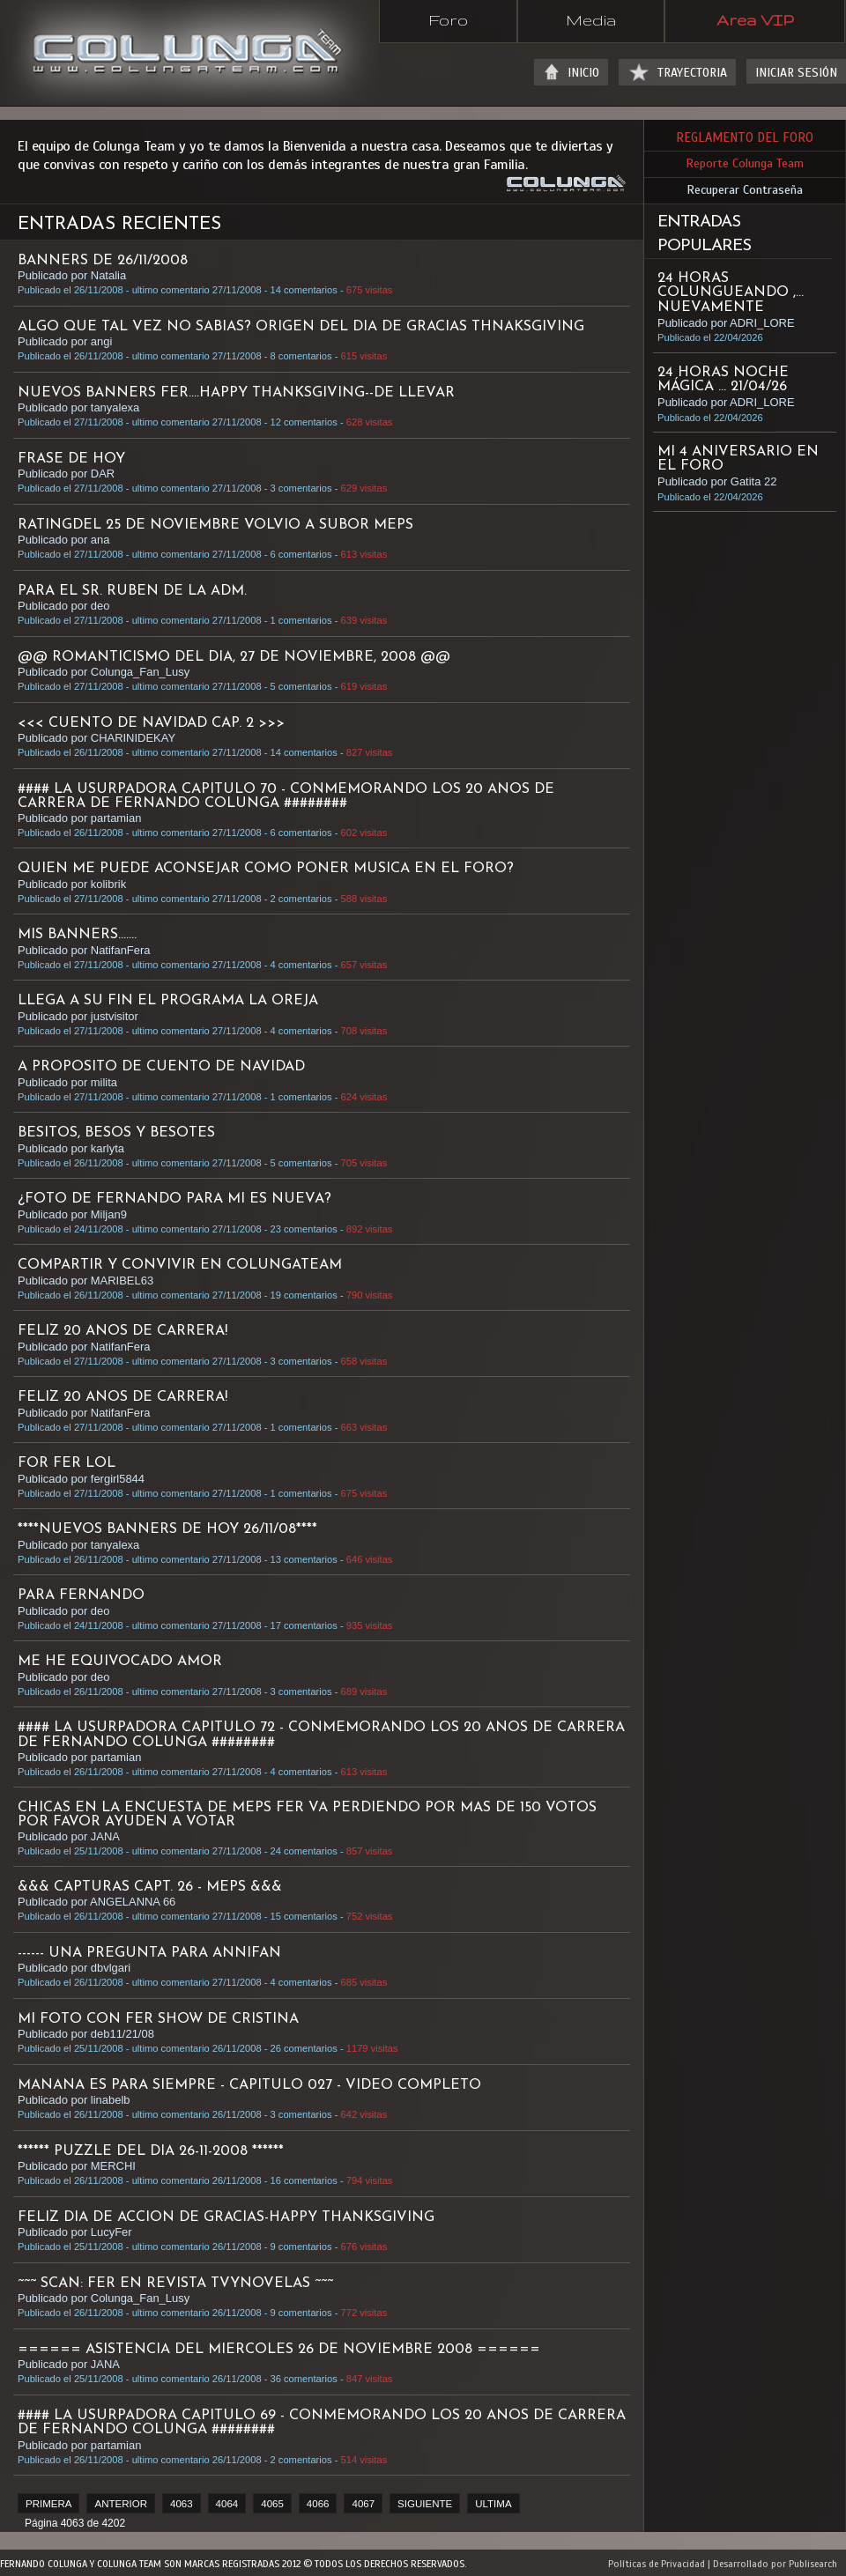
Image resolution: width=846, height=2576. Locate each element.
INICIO (583, 72)
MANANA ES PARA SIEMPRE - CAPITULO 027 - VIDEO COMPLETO (249, 2085)
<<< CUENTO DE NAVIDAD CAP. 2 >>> (151, 723)
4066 (318, 2503)
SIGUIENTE (424, 2503)
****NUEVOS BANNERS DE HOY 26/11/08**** (167, 1529)
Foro (448, 19)
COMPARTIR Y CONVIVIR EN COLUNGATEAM (180, 1265)
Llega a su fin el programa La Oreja (168, 1001)
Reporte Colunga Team (745, 163)
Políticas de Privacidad (656, 2563)
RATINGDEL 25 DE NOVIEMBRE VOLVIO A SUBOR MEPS (215, 525)
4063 (181, 2503)
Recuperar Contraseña (744, 189)
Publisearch (813, 2563)
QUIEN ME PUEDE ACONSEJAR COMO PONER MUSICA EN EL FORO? (266, 869)
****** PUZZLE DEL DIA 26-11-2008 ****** (151, 2151)
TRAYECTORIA (692, 72)
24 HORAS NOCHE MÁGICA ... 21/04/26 (723, 380)
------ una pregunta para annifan (149, 1953)
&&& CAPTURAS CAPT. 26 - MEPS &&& (150, 1887)
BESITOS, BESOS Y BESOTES (116, 1133)
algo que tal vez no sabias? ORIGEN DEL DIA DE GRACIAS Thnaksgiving (301, 327)
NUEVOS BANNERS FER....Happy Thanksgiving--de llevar (236, 393)
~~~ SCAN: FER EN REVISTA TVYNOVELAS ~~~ (175, 2283)
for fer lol (66, 1463)
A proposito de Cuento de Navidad (161, 1067)
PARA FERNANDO (81, 1595)
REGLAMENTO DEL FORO (744, 137)
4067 (363, 2503)
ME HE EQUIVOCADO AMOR (120, 1661)
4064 (227, 2503)
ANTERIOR (120, 2503)
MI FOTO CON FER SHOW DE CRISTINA (158, 2019)
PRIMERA (48, 2503)
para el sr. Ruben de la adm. (132, 591)
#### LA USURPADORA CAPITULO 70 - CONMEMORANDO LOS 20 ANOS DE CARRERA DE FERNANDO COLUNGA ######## (286, 796)
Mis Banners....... (77, 935)
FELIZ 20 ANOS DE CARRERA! (122, 1331)
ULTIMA (493, 2503)
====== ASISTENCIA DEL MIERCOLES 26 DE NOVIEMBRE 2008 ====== (279, 2350)
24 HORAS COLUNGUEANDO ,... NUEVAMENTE (730, 292)
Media (591, 19)
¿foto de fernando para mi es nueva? (174, 1199)
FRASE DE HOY (71, 459)
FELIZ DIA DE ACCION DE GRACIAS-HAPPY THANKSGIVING (226, 2217)
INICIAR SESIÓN (796, 72)
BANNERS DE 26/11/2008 (103, 261)
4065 (272, 2503)
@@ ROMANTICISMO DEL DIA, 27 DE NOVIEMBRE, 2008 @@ (234, 657)
